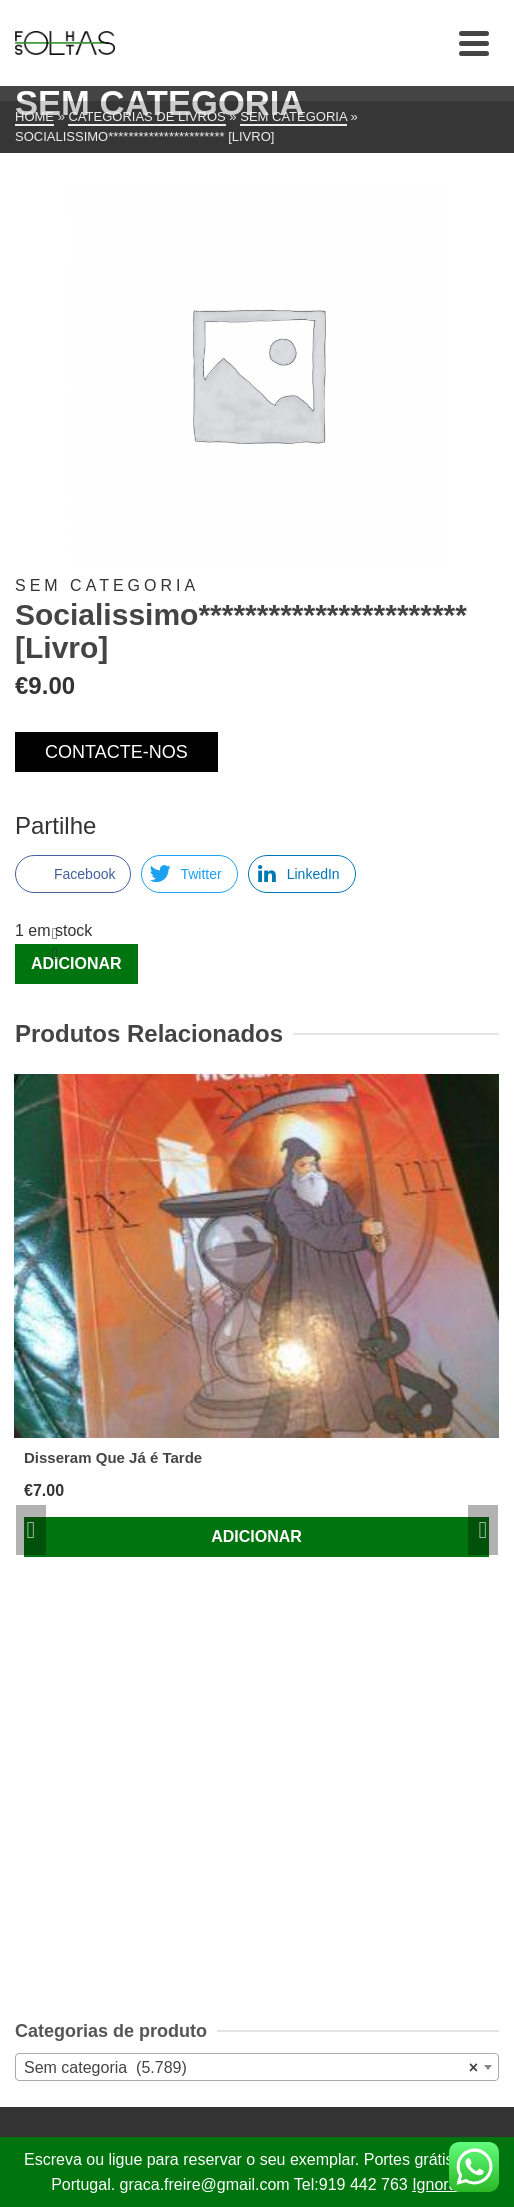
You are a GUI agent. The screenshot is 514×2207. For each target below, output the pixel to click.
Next (483, 1530)
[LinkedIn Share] (302, 874)
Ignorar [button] (437, 2184)
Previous (31, 1530)
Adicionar (76, 963)
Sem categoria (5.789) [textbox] (251, 2068)
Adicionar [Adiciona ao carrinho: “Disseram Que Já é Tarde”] (256, 1536)
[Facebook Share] (73, 874)
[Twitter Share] (189, 874)
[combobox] (257, 2067)
